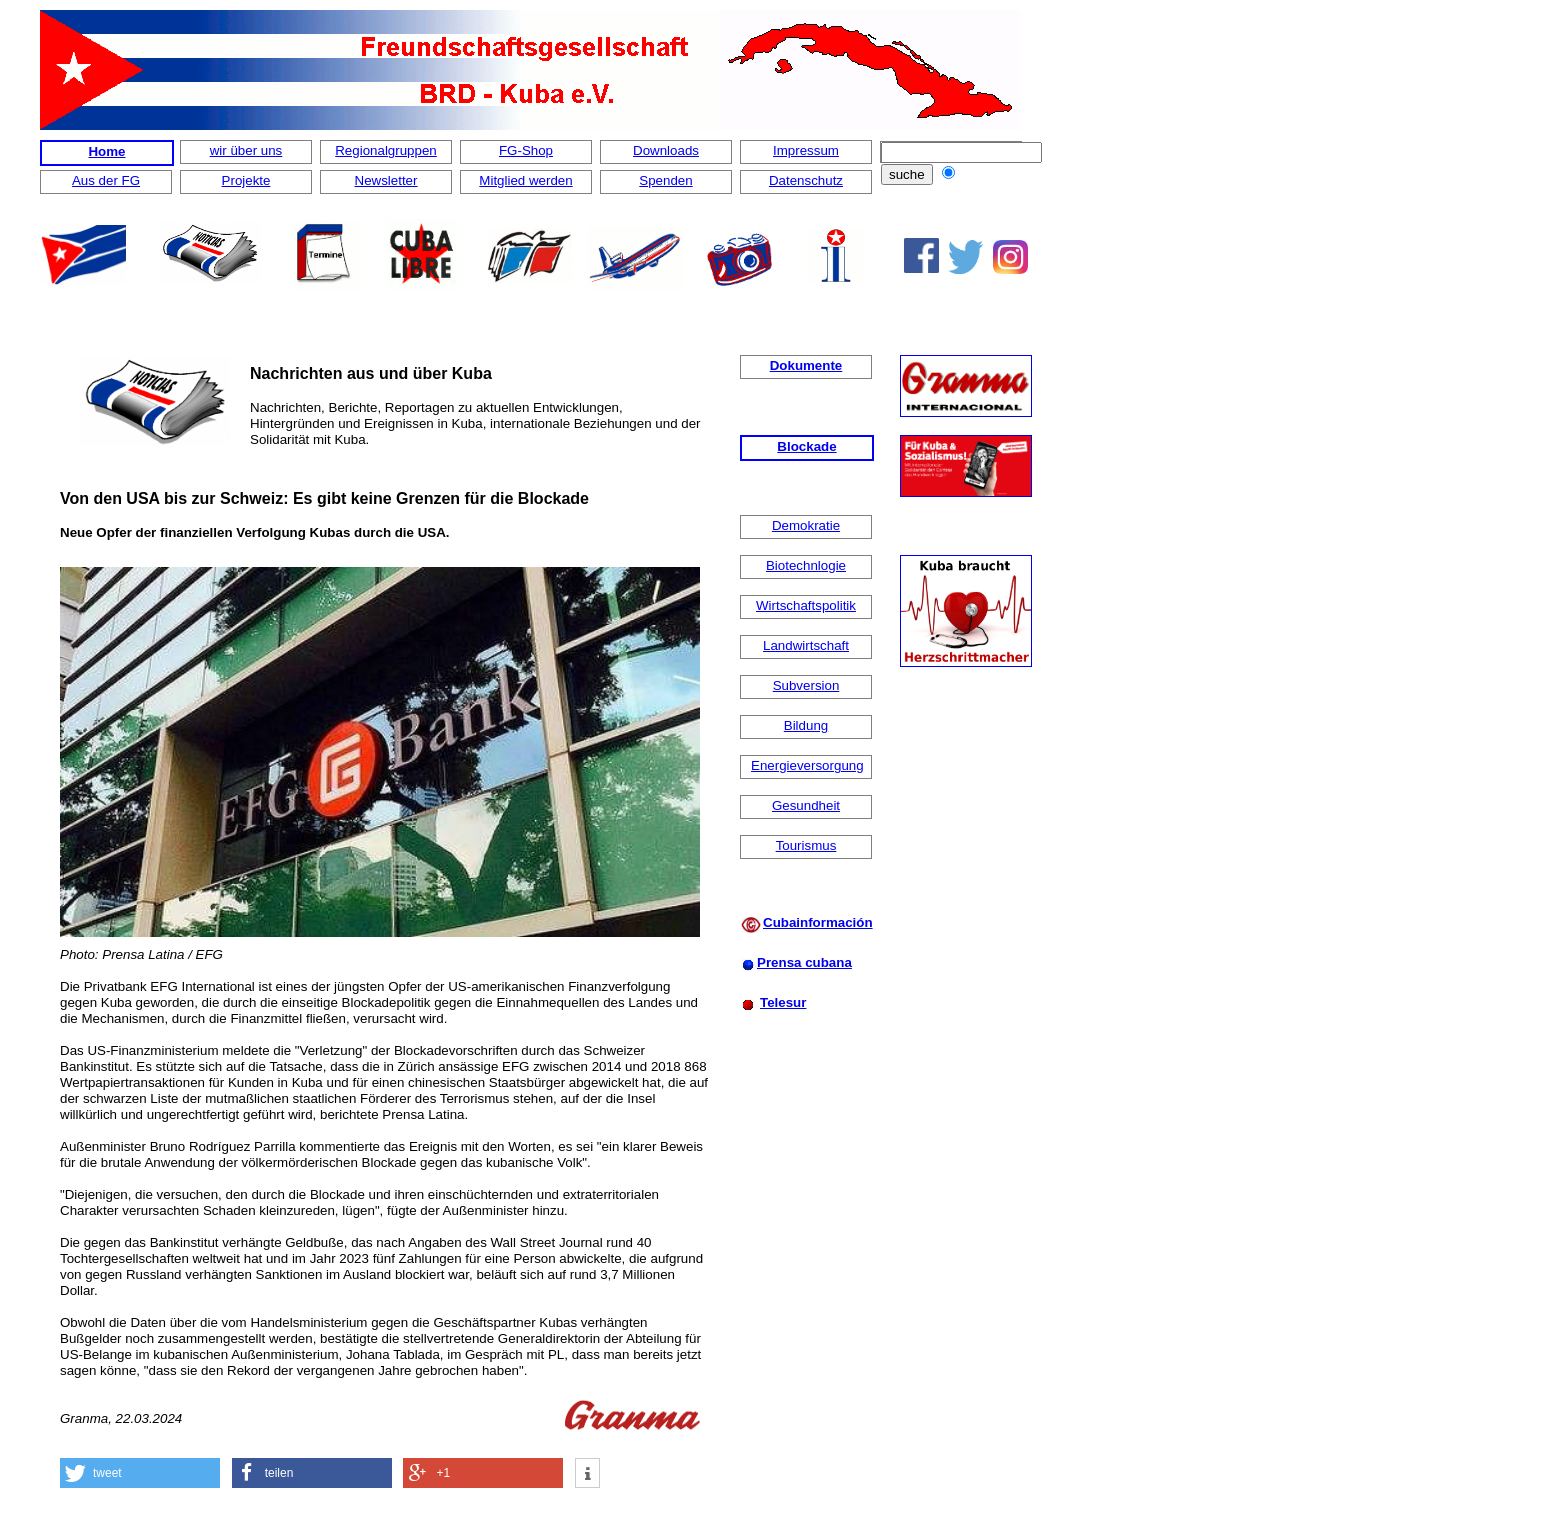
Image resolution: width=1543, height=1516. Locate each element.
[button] (140, 1473)
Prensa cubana (804, 962)
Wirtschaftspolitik (806, 605)
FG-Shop (526, 150)
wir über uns (246, 150)
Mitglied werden (525, 180)
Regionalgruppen (386, 150)
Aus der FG (106, 180)
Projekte (246, 180)
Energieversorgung (807, 765)
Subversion (806, 685)
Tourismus (806, 845)
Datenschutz (806, 180)
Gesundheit (806, 805)
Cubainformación (818, 922)
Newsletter (386, 180)
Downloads (666, 150)
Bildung (806, 725)
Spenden (665, 180)
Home (106, 151)
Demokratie (806, 525)
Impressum (806, 150)
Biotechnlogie (806, 565)
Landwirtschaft (806, 645)
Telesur (783, 1002)
